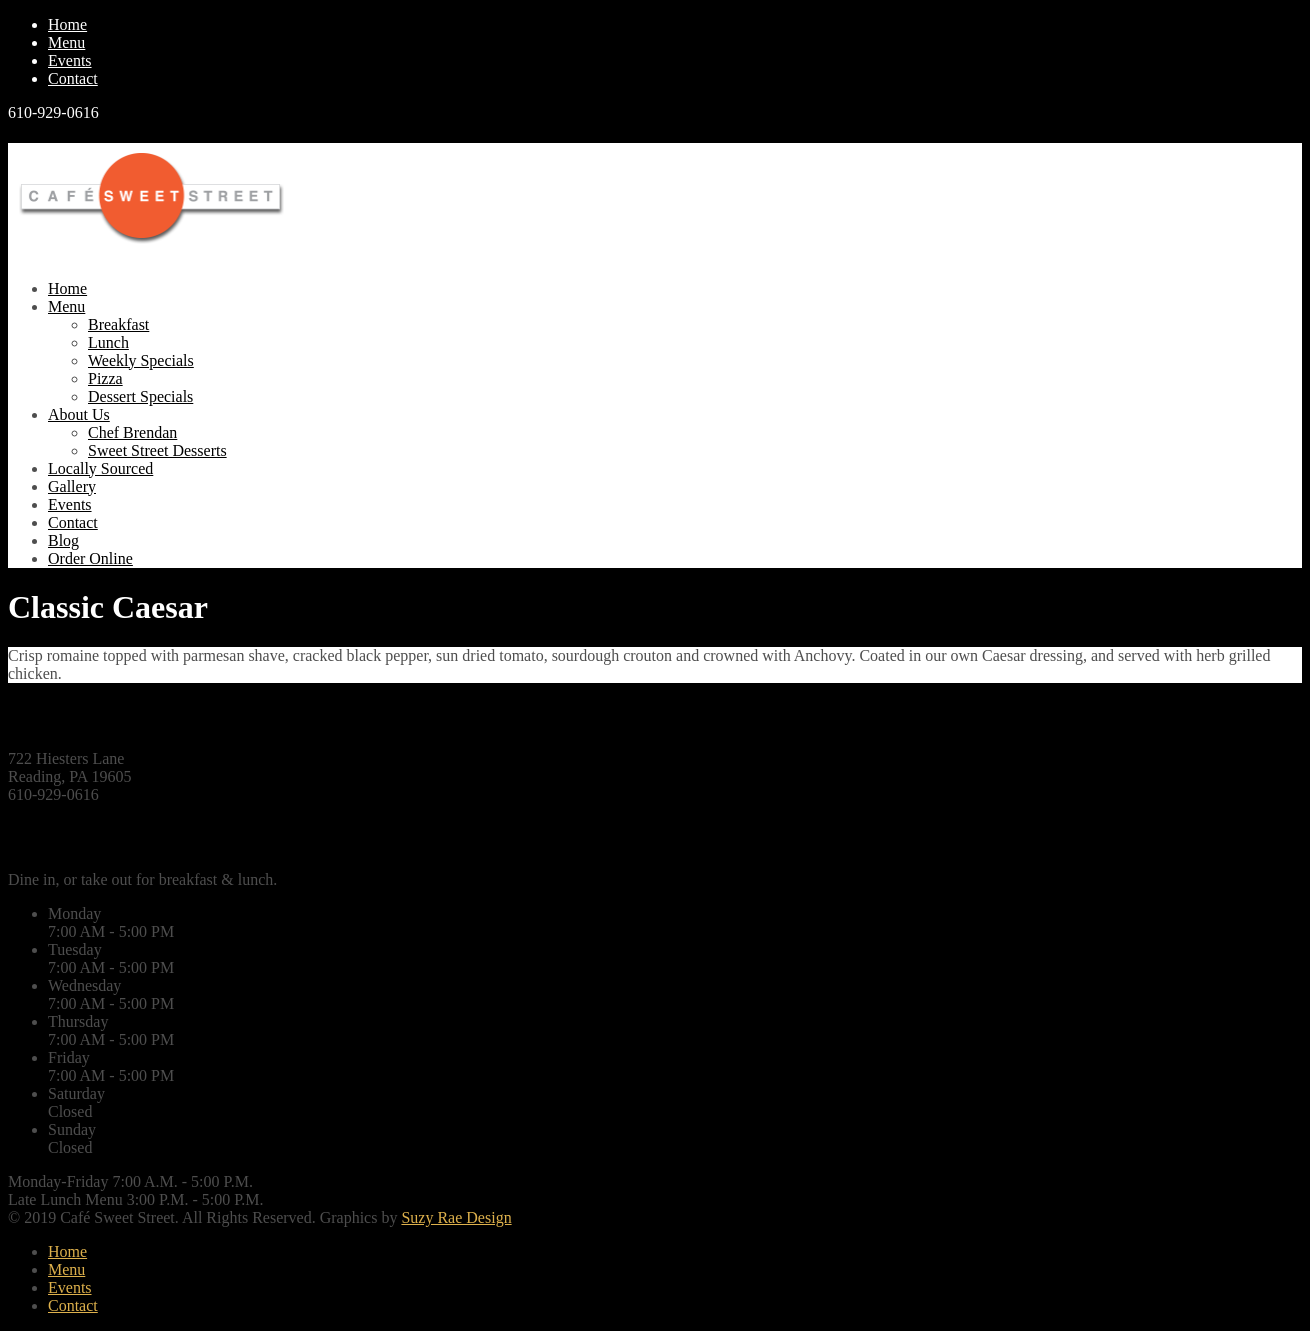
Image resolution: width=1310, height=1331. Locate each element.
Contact (73, 78)
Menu (66, 42)
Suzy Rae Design (456, 1217)
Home (67, 24)
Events (70, 60)
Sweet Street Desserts (157, 450)
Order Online (90, 558)
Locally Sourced (100, 468)
